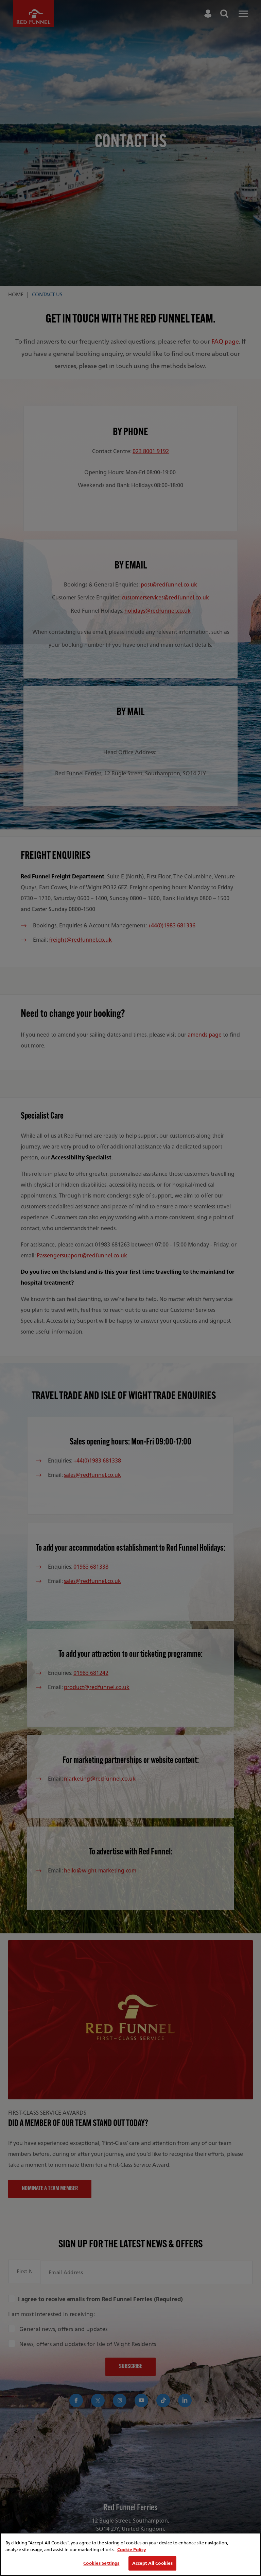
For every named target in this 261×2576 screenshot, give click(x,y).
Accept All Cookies (152, 2563)
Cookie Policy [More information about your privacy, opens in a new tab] (131, 2550)
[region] (130, 2554)
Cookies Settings (101, 2563)
